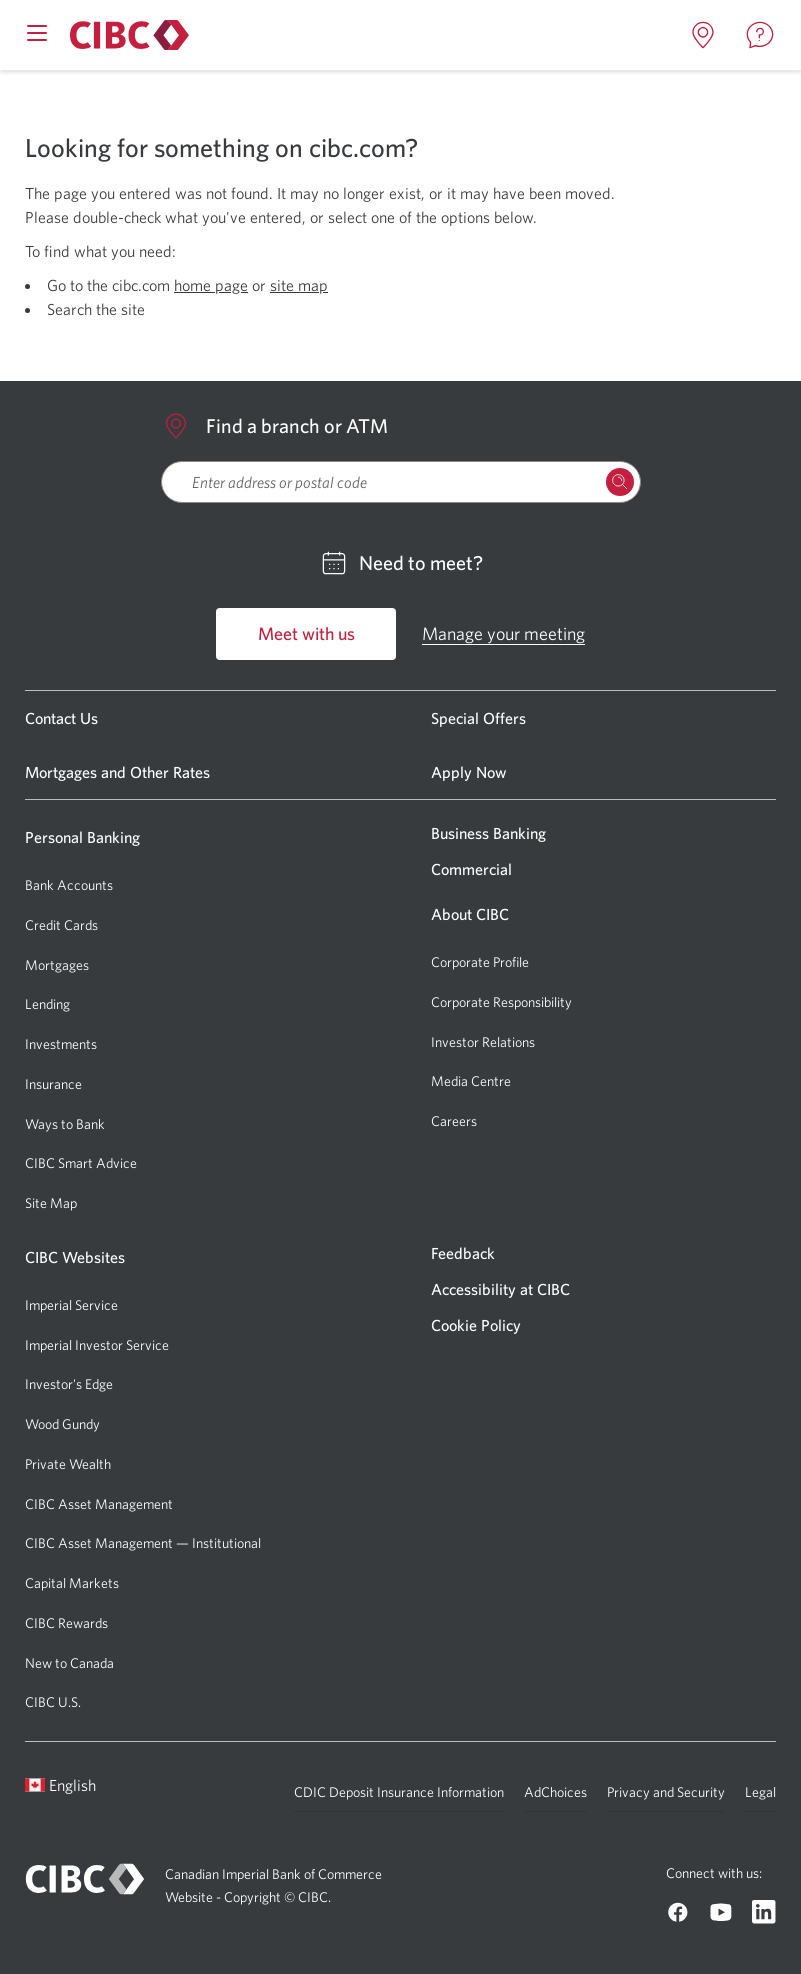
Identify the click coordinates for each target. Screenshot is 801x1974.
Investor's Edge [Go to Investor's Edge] (69, 1384)
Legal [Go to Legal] (760, 1792)
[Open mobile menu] (37, 31)
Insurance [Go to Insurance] (53, 1084)
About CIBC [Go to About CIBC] (470, 914)
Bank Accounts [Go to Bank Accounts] (69, 885)
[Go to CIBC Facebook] (678, 1912)
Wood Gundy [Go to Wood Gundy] (62, 1424)
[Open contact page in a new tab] (760, 35)
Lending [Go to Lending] (47, 1004)
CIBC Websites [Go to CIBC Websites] (75, 1257)
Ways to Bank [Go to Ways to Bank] (65, 1124)
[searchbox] (401, 482)
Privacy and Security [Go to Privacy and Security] (666, 1792)
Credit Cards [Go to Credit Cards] (61, 925)
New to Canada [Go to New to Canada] (69, 1663)
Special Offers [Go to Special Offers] (478, 718)
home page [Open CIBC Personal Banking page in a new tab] (211, 285)
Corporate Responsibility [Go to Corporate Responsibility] (501, 1002)
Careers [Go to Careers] (454, 1121)
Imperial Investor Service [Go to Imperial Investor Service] (97, 1345)
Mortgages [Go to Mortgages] (57, 965)
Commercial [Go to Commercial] (471, 869)
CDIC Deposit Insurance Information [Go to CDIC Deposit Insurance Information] (399, 1792)
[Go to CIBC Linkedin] (764, 1912)
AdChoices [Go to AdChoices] (555, 1792)
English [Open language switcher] (60, 1785)
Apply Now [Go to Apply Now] (469, 772)
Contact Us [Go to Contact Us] (61, 718)
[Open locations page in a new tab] (703, 35)
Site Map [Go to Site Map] (51, 1203)
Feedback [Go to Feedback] (463, 1253)
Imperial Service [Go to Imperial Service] (71, 1305)
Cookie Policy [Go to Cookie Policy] (476, 1325)
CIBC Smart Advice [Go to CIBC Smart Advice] (81, 1163)
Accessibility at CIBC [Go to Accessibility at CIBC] (500, 1289)
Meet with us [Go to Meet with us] (306, 633)
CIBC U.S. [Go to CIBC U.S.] (53, 1702)
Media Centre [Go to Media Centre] (471, 1081)
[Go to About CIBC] (126, 35)
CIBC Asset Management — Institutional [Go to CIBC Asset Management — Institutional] (143, 1543)
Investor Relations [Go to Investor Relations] (483, 1042)
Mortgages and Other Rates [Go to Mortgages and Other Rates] (117, 772)
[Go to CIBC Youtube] (721, 1912)
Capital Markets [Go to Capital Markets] (72, 1583)
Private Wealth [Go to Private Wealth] (68, 1464)
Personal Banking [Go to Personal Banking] (82, 837)
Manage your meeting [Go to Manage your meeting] (503, 633)
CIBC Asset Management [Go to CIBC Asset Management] (99, 1504)
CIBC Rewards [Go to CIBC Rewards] (66, 1623)
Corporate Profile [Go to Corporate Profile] (480, 962)
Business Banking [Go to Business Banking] (488, 833)
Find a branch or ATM (274, 426)
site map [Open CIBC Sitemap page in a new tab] (299, 285)
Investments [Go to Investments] (61, 1044)
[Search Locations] (620, 482)
